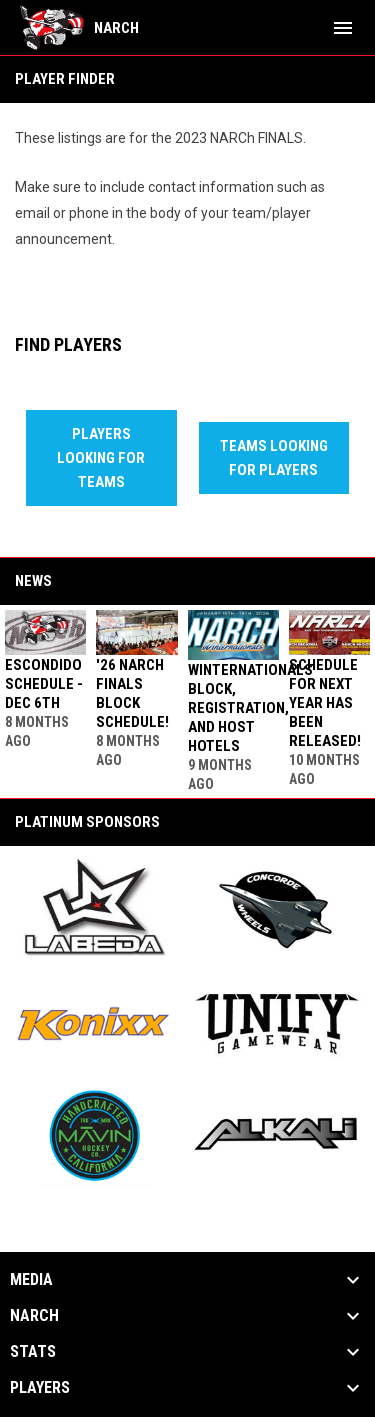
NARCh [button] (34, 1316)
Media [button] (31, 1280)
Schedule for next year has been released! (325, 703)
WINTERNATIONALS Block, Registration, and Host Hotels (250, 708)
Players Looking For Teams (101, 458)
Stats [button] (33, 1352)
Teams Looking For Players (274, 458)
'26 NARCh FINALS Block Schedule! (132, 693)
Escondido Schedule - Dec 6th (44, 684)
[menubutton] (343, 28)
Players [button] (40, 1388)
